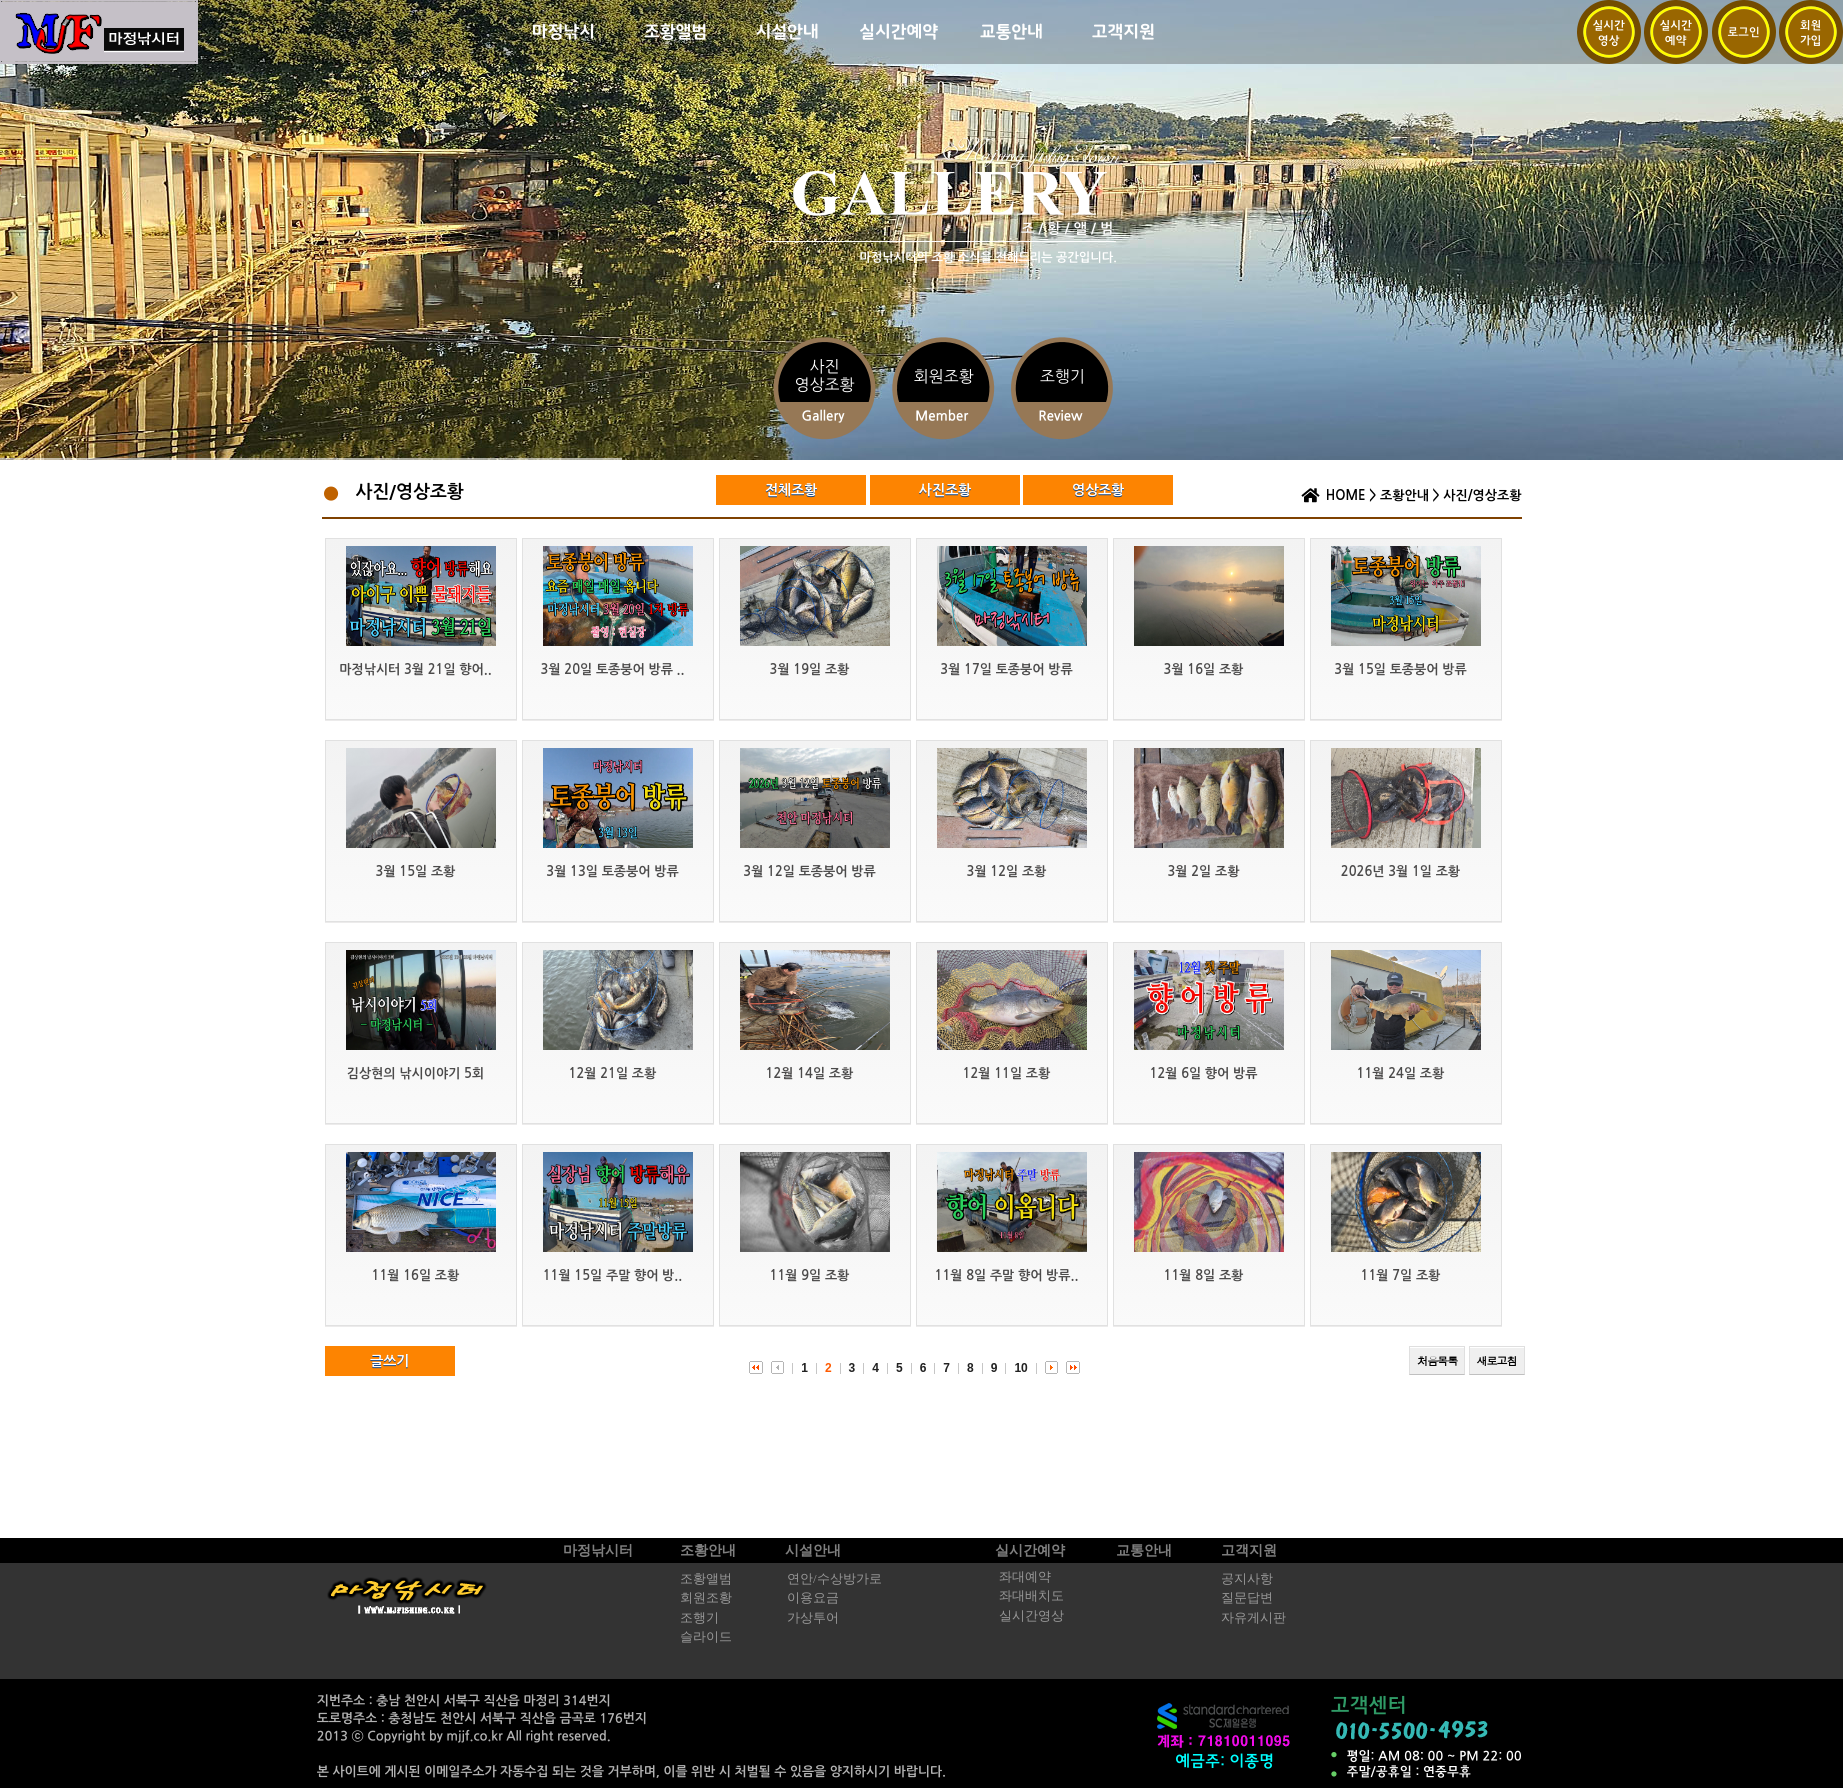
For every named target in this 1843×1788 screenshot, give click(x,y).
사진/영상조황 (1482, 495)
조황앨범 (706, 1579)
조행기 (699, 1618)
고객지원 (1249, 1550)
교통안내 (1144, 1550)
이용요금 (813, 1598)
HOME (1346, 495)
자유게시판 (1253, 1618)
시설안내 (813, 1550)
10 (1020, 1368)
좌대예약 (1025, 1577)
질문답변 (1247, 1598)
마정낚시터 (598, 1550)
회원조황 (706, 1598)
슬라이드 (706, 1637)
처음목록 (1437, 1360)
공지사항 (1247, 1579)
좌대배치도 (1031, 1596)
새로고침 (1497, 1360)
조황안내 (1404, 495)
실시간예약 (1030, 1550)
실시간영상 (1031, 1616)
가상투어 (813, 1618)
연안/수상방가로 (834, 1579)
